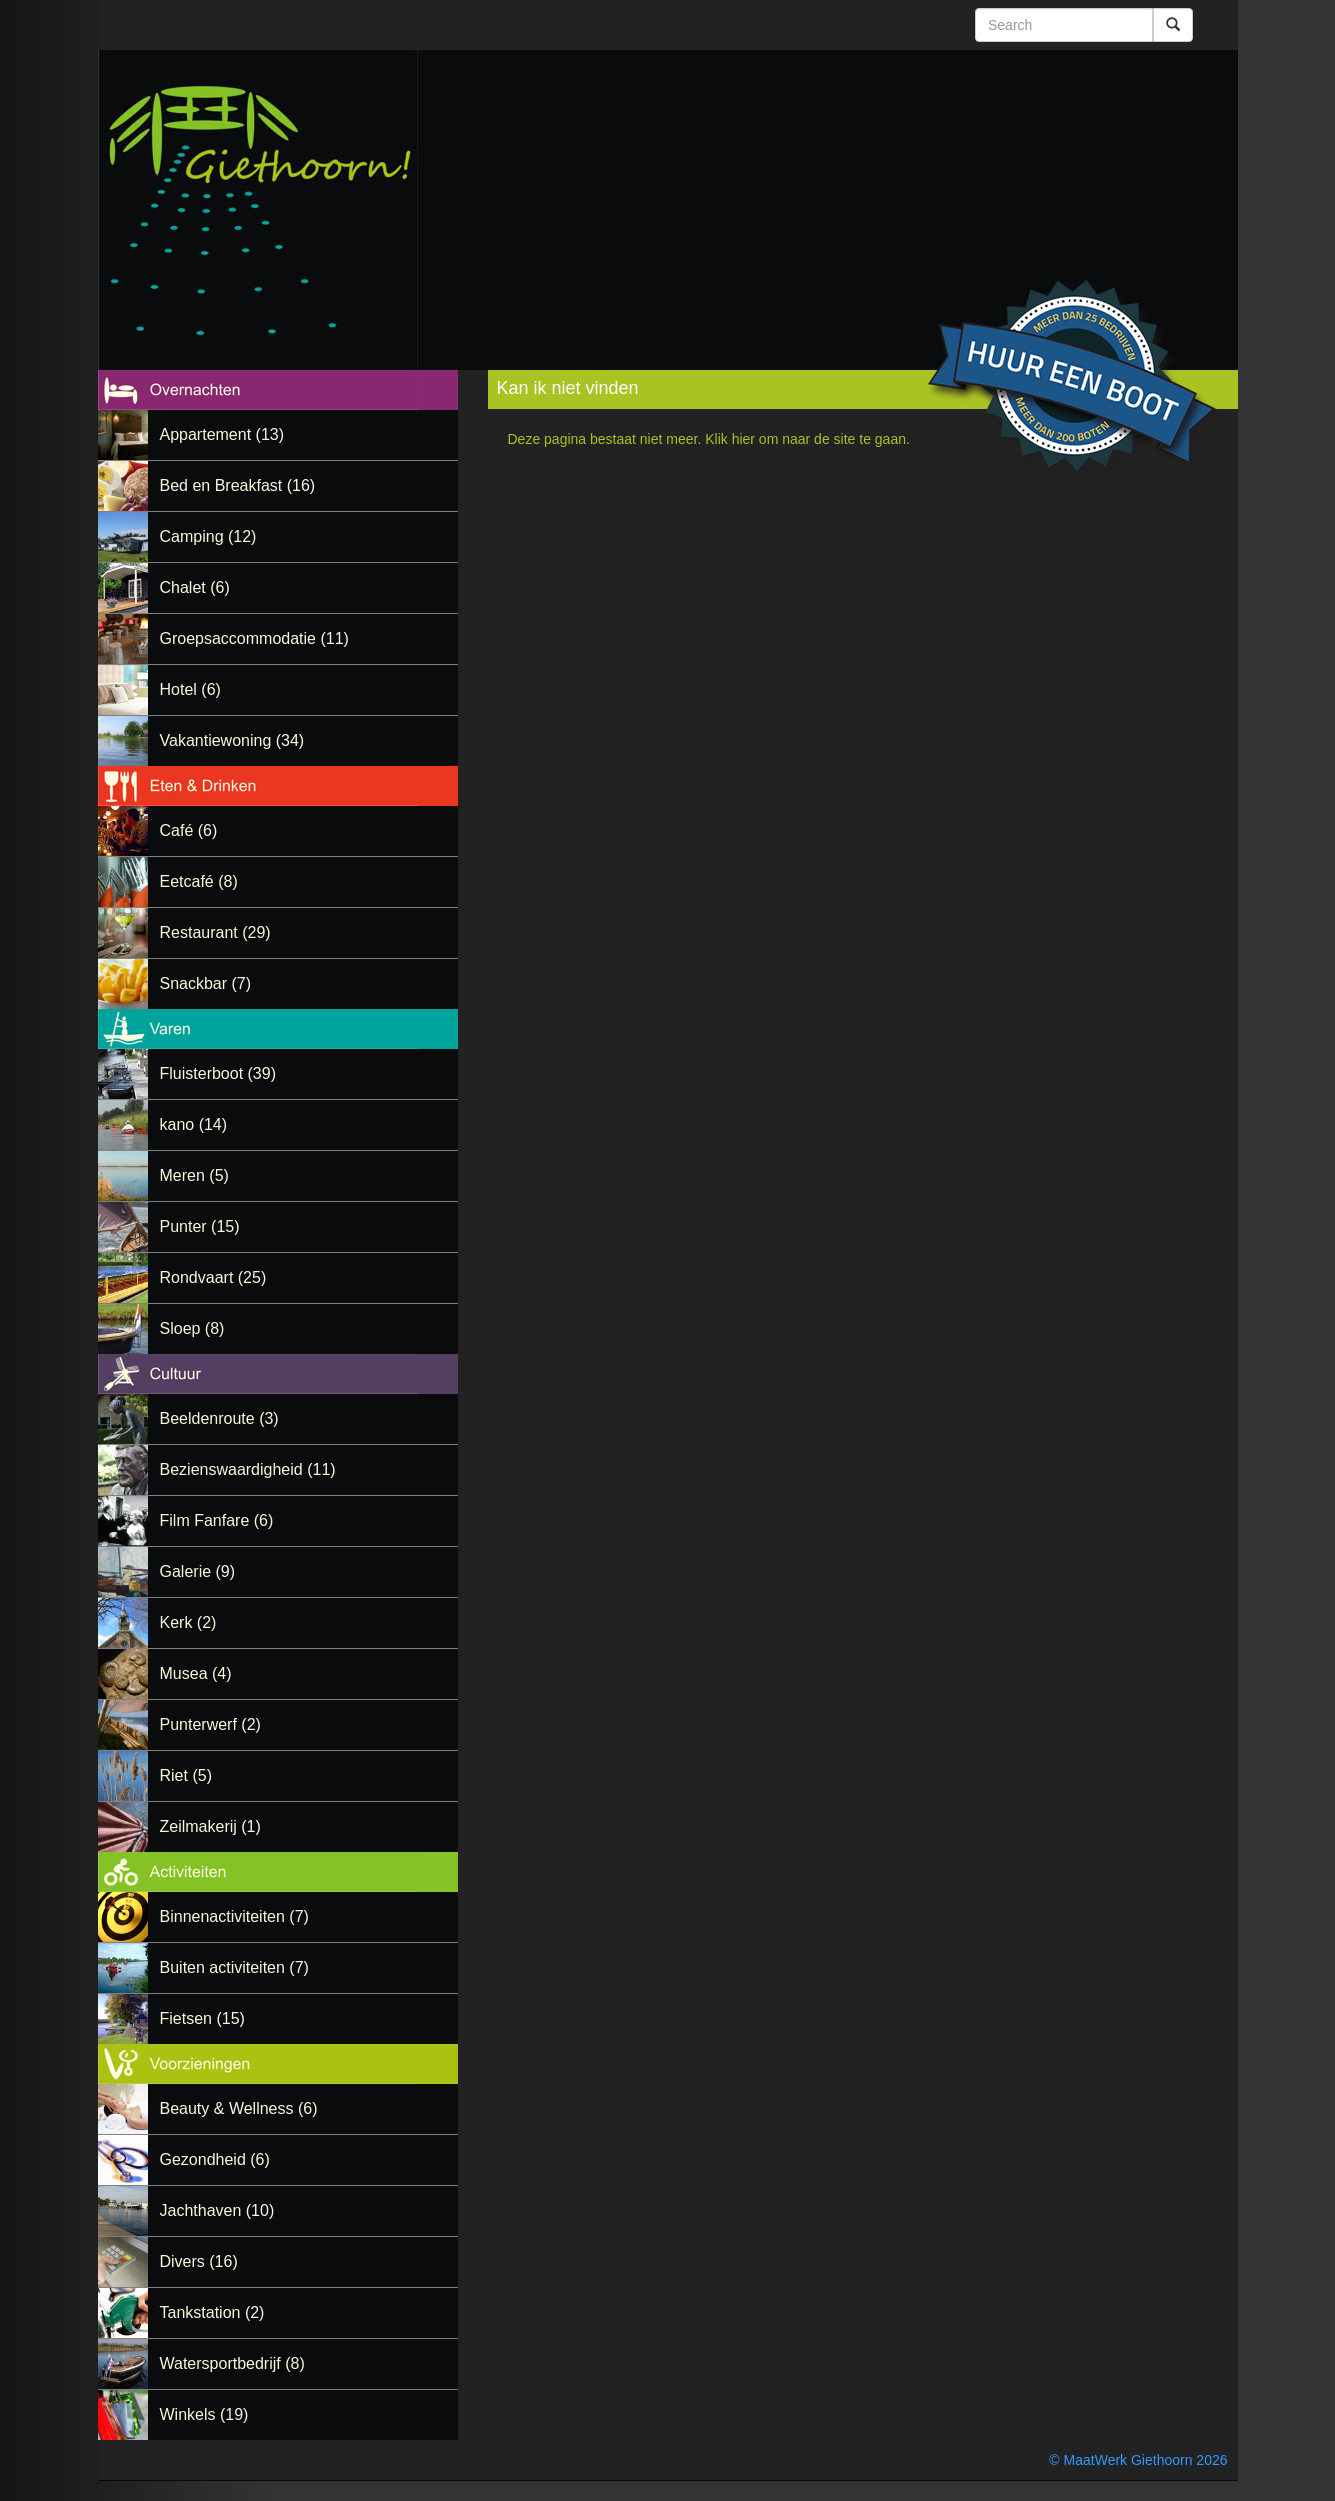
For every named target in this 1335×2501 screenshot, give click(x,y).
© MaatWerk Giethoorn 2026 (1138, 2460)
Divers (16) (199, 2261)
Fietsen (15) (202, 2018)
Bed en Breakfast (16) (238, 485)
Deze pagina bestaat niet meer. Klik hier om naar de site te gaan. (709, 439)
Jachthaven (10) (217, 2210)
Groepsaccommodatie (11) (254, 638)
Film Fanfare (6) (217, 1520)
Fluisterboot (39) (218, 1073)
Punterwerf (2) (210, 1724)
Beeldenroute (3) (219, 1418)
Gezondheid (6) (215, 2159)
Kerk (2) (188, 1622)
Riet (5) (186, 1775)
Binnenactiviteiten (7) (234, 1916)
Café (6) (189, 830)
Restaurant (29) (215, 932)
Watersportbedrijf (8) (232, 2363)
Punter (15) (200, 1226)
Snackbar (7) (206, 983)
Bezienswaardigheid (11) (248, 1469)
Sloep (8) (192, 1328)
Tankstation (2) (212, 2312)
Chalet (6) (195, 587)
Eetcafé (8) (199, 881)
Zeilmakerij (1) (210, 1826)
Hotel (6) (190, 689)
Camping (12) (208, 536)
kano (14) (194, 1124)
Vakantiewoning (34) (232, 740)
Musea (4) (196, 1673)
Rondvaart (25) (213, 1277)
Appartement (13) (222, 434)
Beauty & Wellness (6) (239, 2108)
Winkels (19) (204, 2414)
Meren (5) (194, 1175)
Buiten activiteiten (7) (234, 1967)
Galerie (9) (198, 1571)
